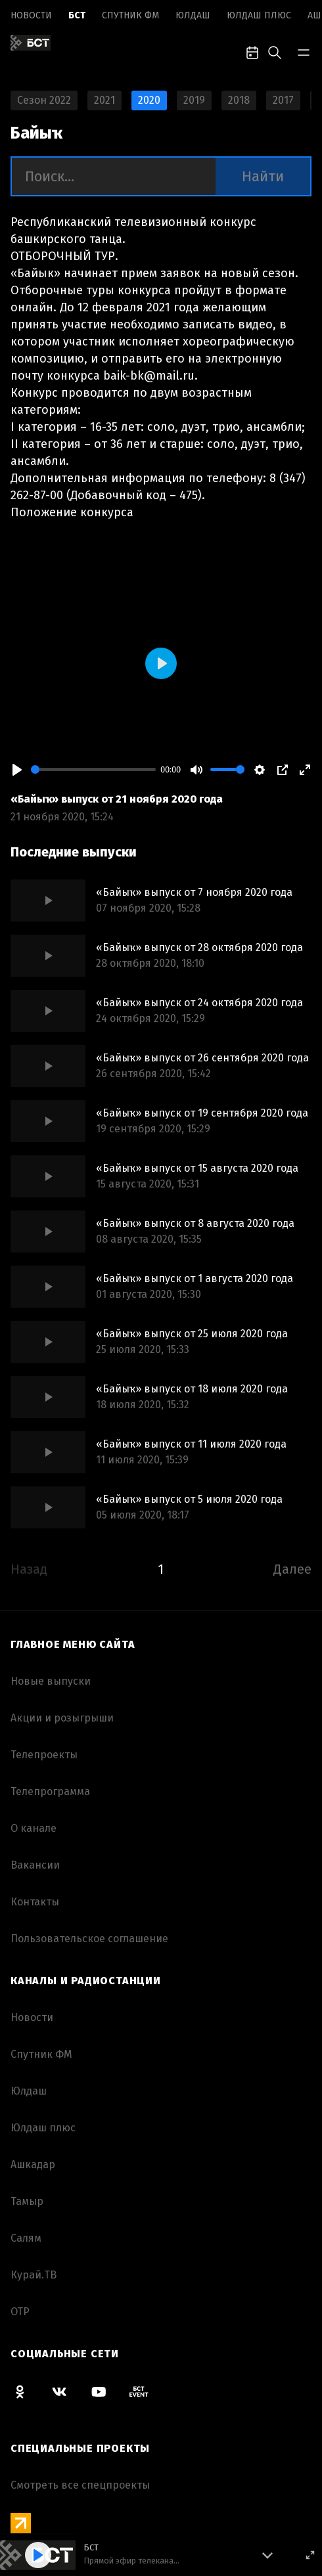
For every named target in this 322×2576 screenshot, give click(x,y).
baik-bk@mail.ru (149, 375)
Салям (26, 2238)
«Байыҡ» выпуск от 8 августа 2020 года (195, 1223)
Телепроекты (44, 1754)
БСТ (76, 15)
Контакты (35, 1902)
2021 (104, 100)
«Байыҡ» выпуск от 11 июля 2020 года (191, 1444)
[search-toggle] (274, 51)
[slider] (93, 769)
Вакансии (35, 1865)
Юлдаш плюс (259, 15)
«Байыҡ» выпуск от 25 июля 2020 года (192, 1333)
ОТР (20, 2311)
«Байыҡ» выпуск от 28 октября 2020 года (199, 947)
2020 (149, 100)
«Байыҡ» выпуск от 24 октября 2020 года (199, 1002)
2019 (194, 100)
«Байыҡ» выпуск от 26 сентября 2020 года (202, 1058)
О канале (34, 1828)
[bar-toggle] (303, 51)
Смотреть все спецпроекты (80, 2485)
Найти (263, 176)
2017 (283, 100)
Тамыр (27, 2201)
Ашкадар (33, 2164)
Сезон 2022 (44, 100)
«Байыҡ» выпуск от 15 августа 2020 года (197, 1168)
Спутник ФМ (130, 15)
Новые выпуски (51, 1681)
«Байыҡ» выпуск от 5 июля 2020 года (189, 1499)
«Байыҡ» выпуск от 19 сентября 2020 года (202, 1113)
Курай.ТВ (34, 2275)
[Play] (17, 769)
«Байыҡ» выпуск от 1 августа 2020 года (194, 1278)
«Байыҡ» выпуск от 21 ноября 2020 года (117, 799)
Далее (292, 1569)
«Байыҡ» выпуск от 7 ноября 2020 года (194, 892)
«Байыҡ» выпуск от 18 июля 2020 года (192, 1389)
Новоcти (31, 15)
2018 (239, 100)
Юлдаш (192, 15)
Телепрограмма (50, 1791)
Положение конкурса (72, 512)
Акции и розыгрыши (62, 1718)
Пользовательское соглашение (89, 1938)
